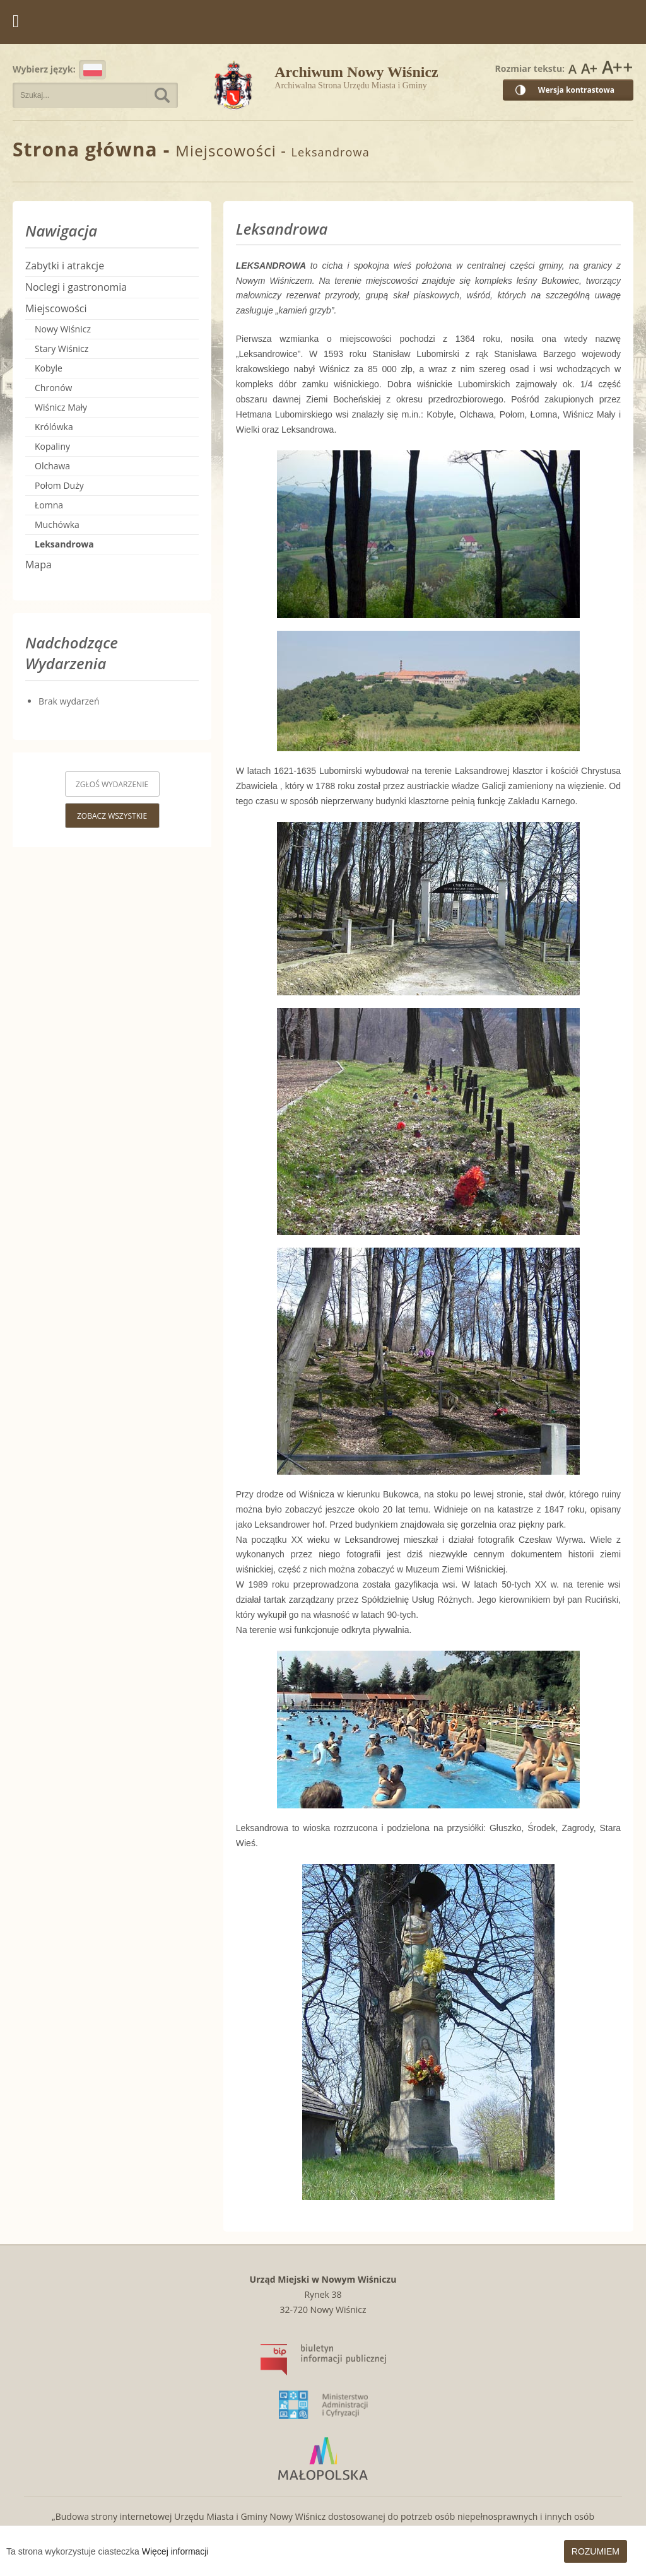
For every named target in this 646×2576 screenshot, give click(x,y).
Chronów (53, 388)
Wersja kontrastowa (576, 90)
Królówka (54, 427)
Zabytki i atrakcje (64, 265)
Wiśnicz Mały (61, 407)
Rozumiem (596, 2551)
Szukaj (162, 95)
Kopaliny (52, 446)
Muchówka (57, 524)
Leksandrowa (64, 544)
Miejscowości (55, 308)
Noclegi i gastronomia (76, 287)
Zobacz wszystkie (112, 816)
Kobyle (48, 368)
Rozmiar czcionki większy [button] (589, 67)
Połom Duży (59, 485)
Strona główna (85, 149)
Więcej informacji (175, 2551)
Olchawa (52, 466)
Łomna (49, 505)
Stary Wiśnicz (61, 348)
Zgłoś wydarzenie (112, 784)
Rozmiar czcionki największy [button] (617, 67)
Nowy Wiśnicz (63, 329)
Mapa (38, 564)
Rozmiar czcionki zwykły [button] (572, 67)
